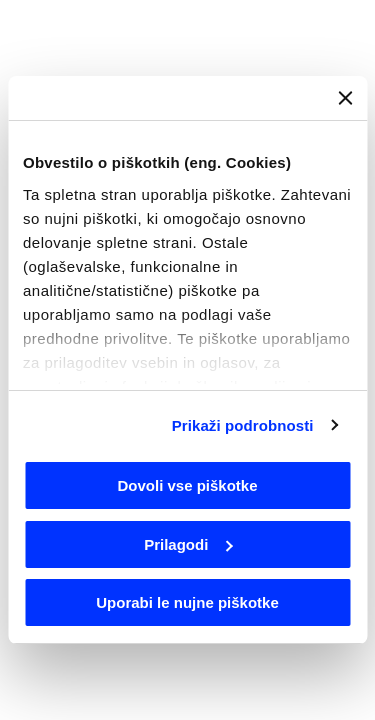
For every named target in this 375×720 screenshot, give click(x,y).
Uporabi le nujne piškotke (187, 602)
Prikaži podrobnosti (243, 425)
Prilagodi (188, 544)
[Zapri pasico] (345, 98)
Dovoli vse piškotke (187, 485)
